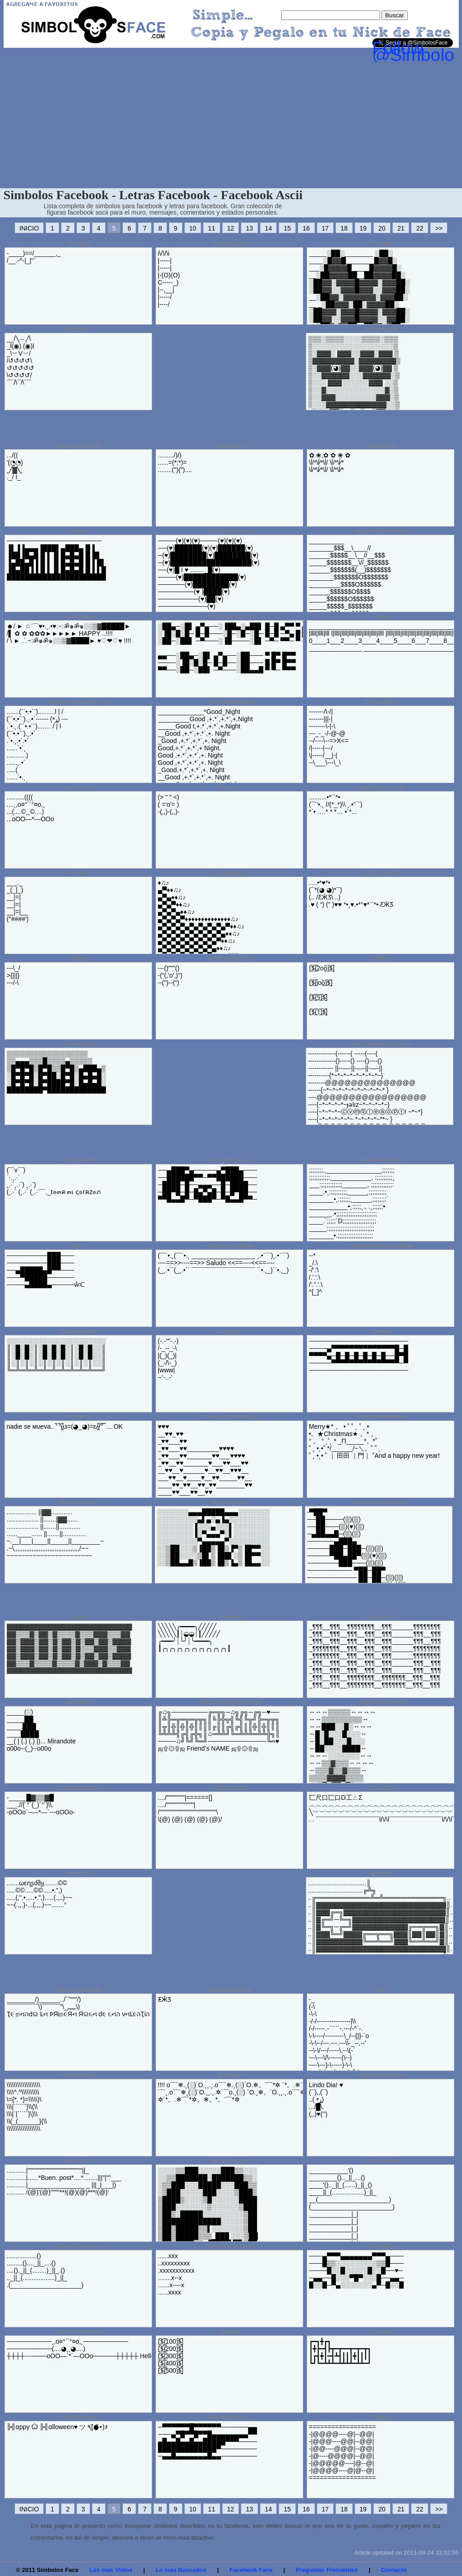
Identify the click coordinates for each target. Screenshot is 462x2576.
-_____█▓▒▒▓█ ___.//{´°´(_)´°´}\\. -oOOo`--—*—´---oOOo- (41, 1805)
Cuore (78, 1617)
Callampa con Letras (230, 2246)
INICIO (29, 228)
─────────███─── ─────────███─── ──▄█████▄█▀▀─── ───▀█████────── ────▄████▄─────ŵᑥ (46, 1270)
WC (79, 1246)
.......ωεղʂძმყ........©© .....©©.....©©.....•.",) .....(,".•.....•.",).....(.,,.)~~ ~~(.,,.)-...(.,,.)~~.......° (39, 1893)
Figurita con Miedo (79, 445)
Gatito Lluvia (79, 2075)
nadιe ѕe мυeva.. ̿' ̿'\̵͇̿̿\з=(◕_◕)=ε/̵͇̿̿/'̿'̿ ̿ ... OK (65, 1426)
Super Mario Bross (381, 1702)
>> (438, 228)
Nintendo (380, 1873)
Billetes (230, 2332)
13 (249, 228)
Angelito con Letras (381, 787)
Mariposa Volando (230, 1990)
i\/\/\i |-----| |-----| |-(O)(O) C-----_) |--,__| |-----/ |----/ (169, 279)
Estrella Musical (230, 873)
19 (363, 228)
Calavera (230, 1331)
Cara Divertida (380, 329)
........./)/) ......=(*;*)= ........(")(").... (175, 462)
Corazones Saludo (230, 1246)
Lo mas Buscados (181, 2569)
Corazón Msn (79, 1160)
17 (325, 228)
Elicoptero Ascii (230, 2417)
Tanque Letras (230, 1788)
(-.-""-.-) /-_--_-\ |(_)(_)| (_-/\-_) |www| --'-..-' (168, 1359)
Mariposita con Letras (381, 531)
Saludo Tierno (79, 787)
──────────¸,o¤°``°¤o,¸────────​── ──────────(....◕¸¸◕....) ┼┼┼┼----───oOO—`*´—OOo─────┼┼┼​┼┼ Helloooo (86, 2349)
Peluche (230, 787)
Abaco (381, 2417)
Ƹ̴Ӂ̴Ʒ (164, 1999)
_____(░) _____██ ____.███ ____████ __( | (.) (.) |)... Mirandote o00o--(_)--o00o (41, 1730)
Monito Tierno (381, 873)
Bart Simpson (229, 244)
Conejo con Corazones (230, 1417)
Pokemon (381, 2332)
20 (382, 228)
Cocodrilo (381, 1788)
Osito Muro (381, 2246)
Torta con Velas (381, 2161)
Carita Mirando (79, 1788)
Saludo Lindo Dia (381, 2075)
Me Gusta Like (229, 1502)
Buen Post (78, 2161)
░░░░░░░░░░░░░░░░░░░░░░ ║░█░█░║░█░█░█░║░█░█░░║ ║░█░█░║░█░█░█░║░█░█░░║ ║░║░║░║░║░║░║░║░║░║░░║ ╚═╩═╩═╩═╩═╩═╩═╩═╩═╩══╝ (56, 1355)
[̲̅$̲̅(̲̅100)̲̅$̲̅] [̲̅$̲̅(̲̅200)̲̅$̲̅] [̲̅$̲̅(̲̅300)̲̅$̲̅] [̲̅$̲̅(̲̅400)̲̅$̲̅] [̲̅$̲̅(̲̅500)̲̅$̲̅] (170, 2356)
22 (419, 228)
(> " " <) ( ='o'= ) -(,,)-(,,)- (169, 804)
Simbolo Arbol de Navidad (381, 1246)
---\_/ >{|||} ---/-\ (13, 975)
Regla (381, 616)
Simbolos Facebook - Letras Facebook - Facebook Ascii (153, 195)
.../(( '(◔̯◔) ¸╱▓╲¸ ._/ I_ (15, 466)
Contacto (393, 2569)
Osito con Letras (230, 958)
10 (193, 228)
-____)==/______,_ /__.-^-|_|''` (34, 257)
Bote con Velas (79, 1502)
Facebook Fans (251, 2569)
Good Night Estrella (230, 702)
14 (268, 228)
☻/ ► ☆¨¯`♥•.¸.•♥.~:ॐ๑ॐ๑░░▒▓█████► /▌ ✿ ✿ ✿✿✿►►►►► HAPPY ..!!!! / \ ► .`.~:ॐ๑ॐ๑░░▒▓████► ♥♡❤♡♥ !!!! (69, 633)
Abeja (79, 958)
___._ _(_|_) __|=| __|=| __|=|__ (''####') (18, 901)
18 (344, 228)
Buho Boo (79, 329)
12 (230, 228)
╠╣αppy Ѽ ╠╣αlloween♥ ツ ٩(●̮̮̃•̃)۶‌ (57, 2426)
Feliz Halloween (79, 2417)
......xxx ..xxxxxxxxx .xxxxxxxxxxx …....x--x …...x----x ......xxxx (176, 2274)
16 (306, 228)
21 (401, 228)
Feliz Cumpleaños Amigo (230, 1702)
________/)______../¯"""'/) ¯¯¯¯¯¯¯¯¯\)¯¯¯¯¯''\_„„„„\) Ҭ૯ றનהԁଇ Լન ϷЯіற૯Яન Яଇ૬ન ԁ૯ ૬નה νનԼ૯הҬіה (78, 2007)
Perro (381, 1990)
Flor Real (381, 244)
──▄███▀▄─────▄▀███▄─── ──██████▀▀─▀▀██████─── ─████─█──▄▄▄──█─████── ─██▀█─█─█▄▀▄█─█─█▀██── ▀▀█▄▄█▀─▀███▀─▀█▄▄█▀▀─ (207, 1184)
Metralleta (79, 244)
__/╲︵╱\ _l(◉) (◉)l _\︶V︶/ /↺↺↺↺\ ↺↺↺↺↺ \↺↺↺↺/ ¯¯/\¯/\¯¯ (21, 360)
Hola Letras (381, 1617)
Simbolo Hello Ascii (79, 2332)
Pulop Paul (230, 1617)
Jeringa (381, 1331)
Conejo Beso (230, 445)
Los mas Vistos (110, 2569)
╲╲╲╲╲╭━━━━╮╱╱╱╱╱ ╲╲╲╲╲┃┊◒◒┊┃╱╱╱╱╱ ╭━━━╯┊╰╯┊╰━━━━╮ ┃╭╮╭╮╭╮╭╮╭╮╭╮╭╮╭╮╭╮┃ (194, 1637)
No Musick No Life (230, 616)
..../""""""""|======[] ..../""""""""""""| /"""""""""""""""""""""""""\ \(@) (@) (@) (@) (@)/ (190, 1808)
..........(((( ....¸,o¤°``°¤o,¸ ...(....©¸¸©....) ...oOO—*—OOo (30, 808)
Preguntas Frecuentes (327, 2569)
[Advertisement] (231, 120)
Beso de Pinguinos (230, 1160)
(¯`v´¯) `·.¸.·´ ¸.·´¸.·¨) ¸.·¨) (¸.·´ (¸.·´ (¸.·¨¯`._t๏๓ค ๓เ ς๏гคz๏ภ (54, 1180)
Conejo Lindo (381, 702)
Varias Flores (381, 445)
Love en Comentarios (379, 1502)
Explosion (230, 2075)
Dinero (381, 958)
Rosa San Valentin (79, 1990)
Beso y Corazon (230, 2161)
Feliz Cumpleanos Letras (380, 1044)
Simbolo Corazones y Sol (79, 702)
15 (287, 228)
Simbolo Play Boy (381, 1160)
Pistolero (79, 1417)
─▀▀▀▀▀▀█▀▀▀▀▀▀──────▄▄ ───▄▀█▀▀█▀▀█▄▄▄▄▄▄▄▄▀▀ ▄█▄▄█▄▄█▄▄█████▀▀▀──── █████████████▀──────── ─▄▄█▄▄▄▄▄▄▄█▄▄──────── (207, 2441)
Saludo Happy (79, 616)
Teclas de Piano (79, 1331)
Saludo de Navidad (381, 1417)
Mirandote (79, 1702)
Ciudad (78, 531)
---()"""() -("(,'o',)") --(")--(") (170, 975)
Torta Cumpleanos (79, 2246)
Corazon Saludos (230, 531)
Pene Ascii (78, 873)
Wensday (79, 1873)
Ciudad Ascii (79, 1044)
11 (211, 228)
